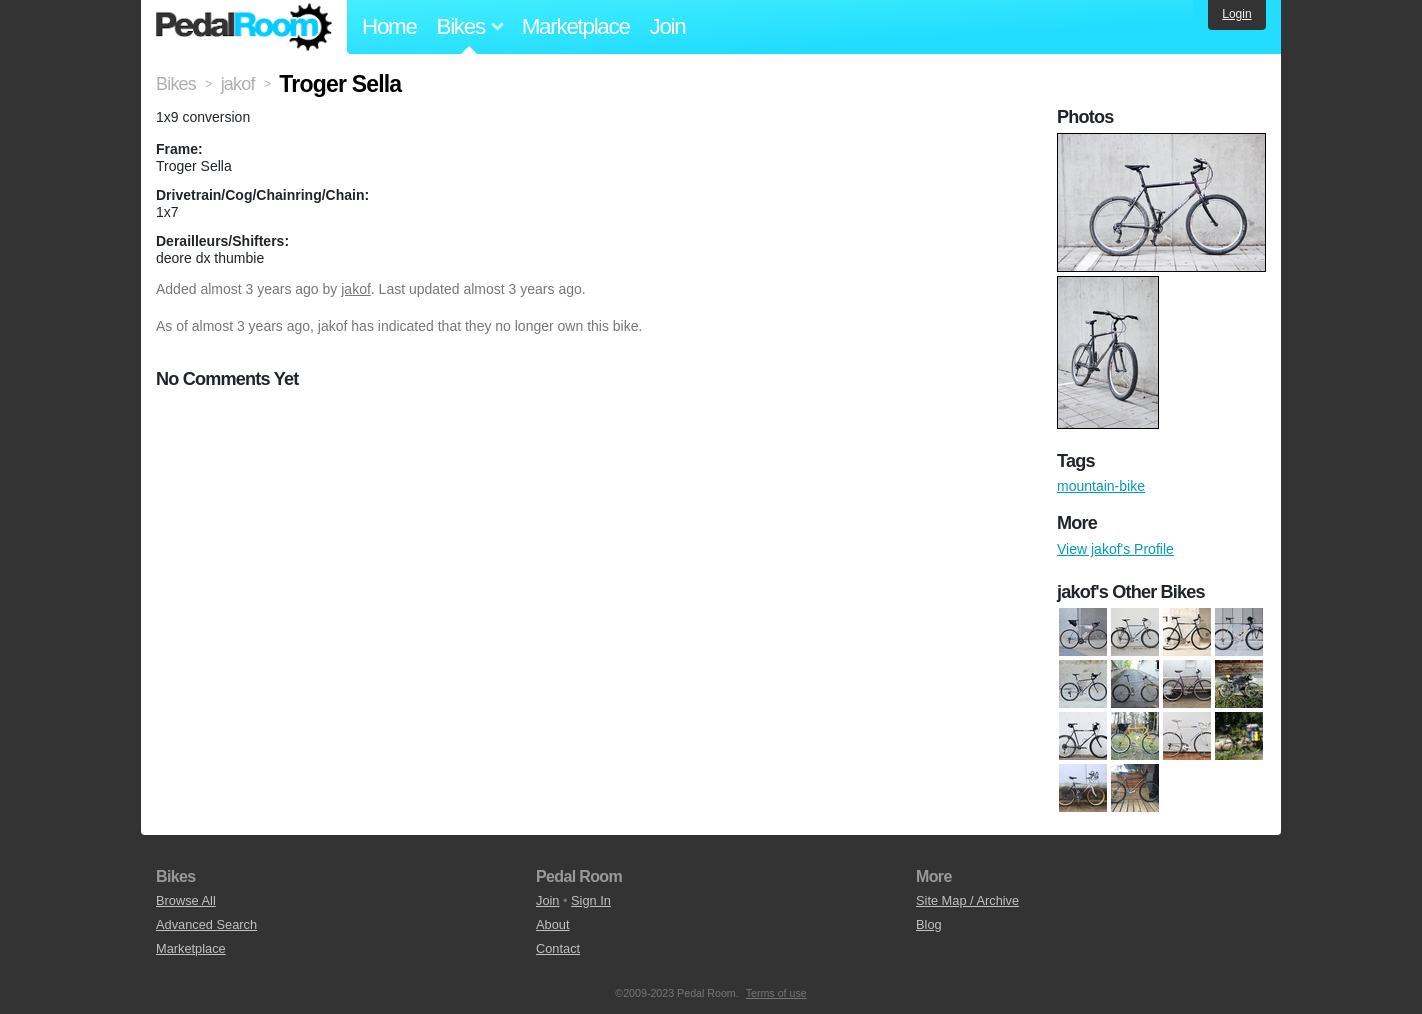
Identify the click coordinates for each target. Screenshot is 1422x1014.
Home (389, 26)
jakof (356, 289)
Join (668, 26)
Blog (929, 924)
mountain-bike (1101, 486)
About (552, 924)
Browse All (186, 900)
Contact (558, 948)
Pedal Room (244, 27)
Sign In (591, 900)
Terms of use (776, 993)
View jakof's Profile (1115, 549)
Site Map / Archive (967, 900)
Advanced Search (206, 924)
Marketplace (576, 26)
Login (1236, 14)
